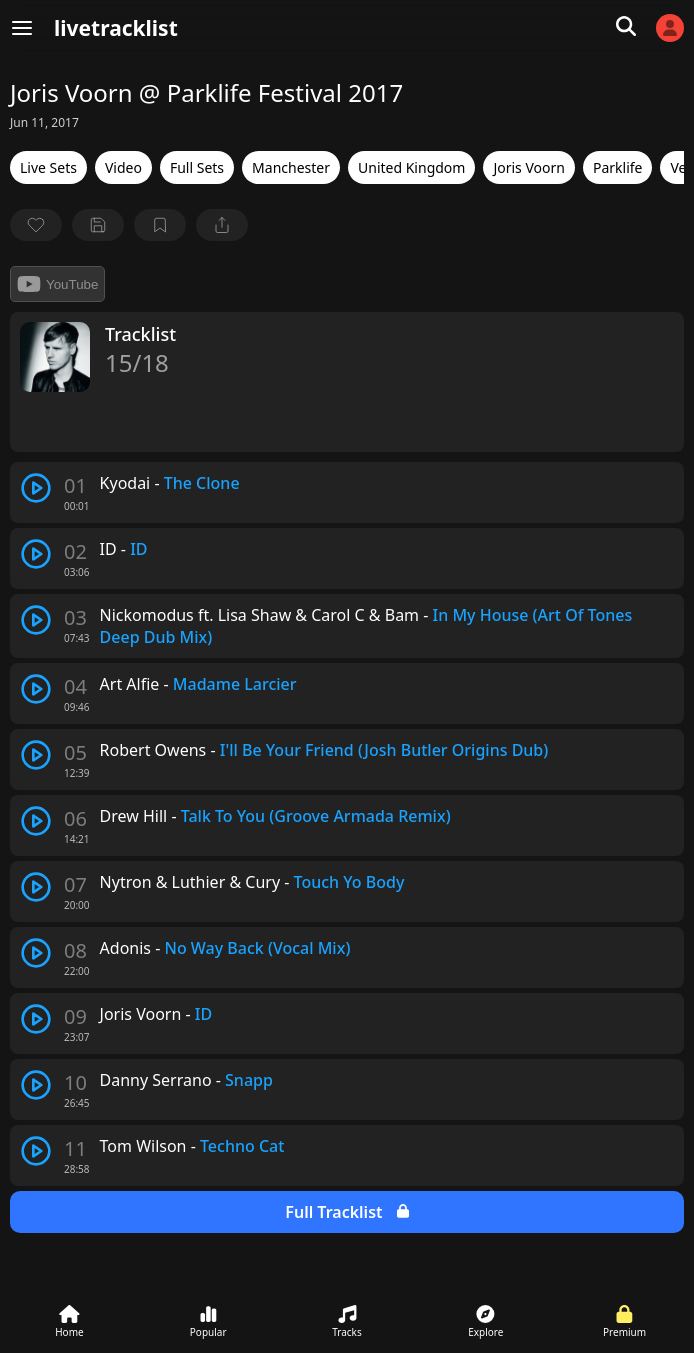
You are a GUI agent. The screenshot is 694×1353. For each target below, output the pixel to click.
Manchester (291, 167)
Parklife (618, 167)
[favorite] (36, 225)
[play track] (36, 488)
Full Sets (197, 167)
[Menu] (22, 28)
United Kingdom (411, 167)
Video (123, 167)
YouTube (57, 284)
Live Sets (48, 167)
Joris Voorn (529, 167)
